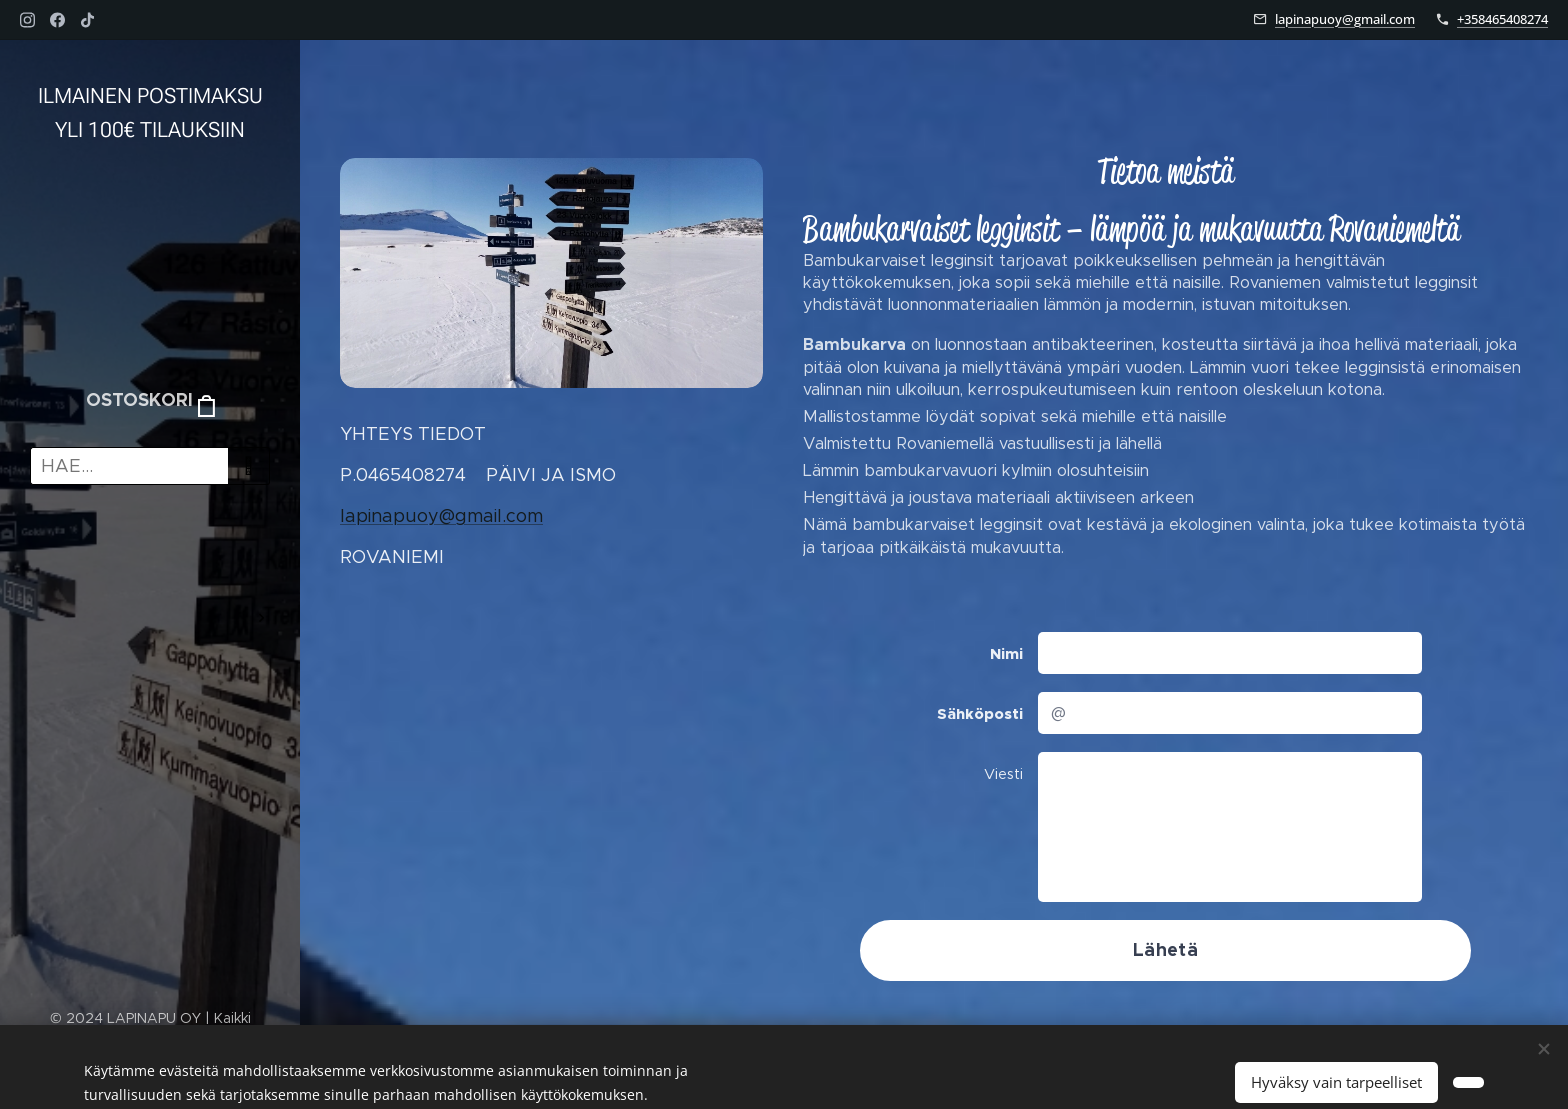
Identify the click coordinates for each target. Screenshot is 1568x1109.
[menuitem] (150, 558)
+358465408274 (1502, 19)
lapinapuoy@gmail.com (1345, 19)
